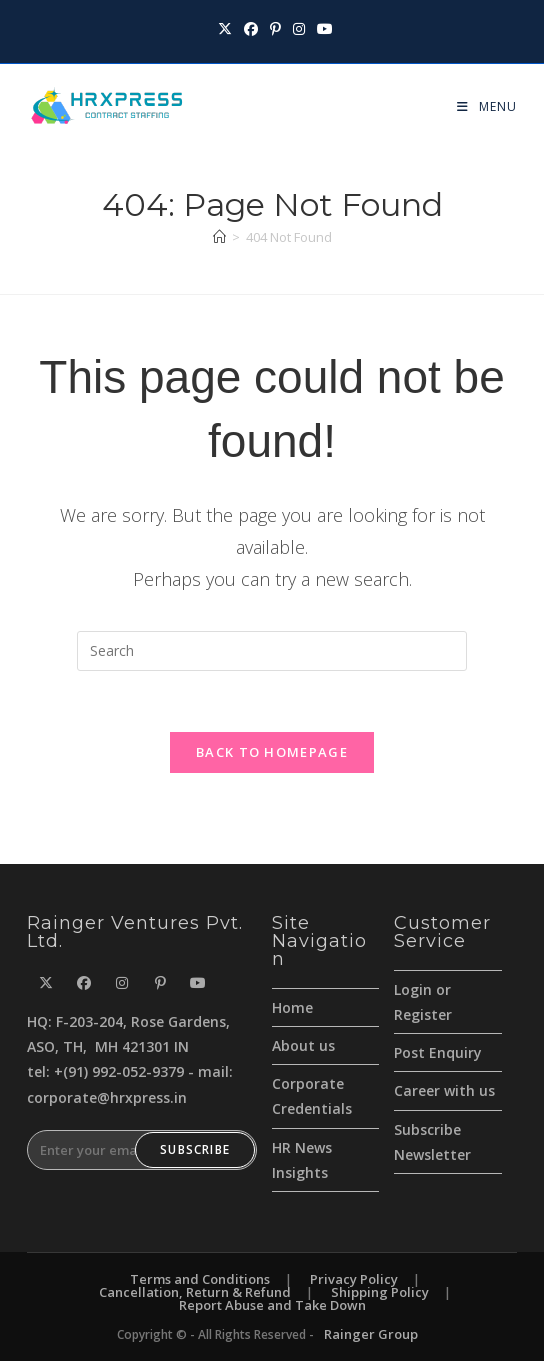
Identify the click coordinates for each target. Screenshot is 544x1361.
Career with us (444, 1090)
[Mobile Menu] (479, 106)
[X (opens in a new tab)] (225, 29)
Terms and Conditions (200, 1279)
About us (303, 1045)
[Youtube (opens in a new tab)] (322, 29)
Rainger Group (371, 1334)
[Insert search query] (272, 651)
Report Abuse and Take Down (272, 1305)
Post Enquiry (438, 1052)
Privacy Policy (354, 1279)
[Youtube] (198, 982)
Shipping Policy (380, 1292)
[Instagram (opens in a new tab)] (299, 29)
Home (292, 1007)
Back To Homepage (272, 752)
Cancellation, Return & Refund (195, 1292)
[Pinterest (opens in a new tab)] (275, 29)
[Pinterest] (160, 982)
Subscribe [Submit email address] (195, 1149)
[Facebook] (84, 982)
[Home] (219, 237)
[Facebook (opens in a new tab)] (251, 29)
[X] (46, 982)
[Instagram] (122, 982)
